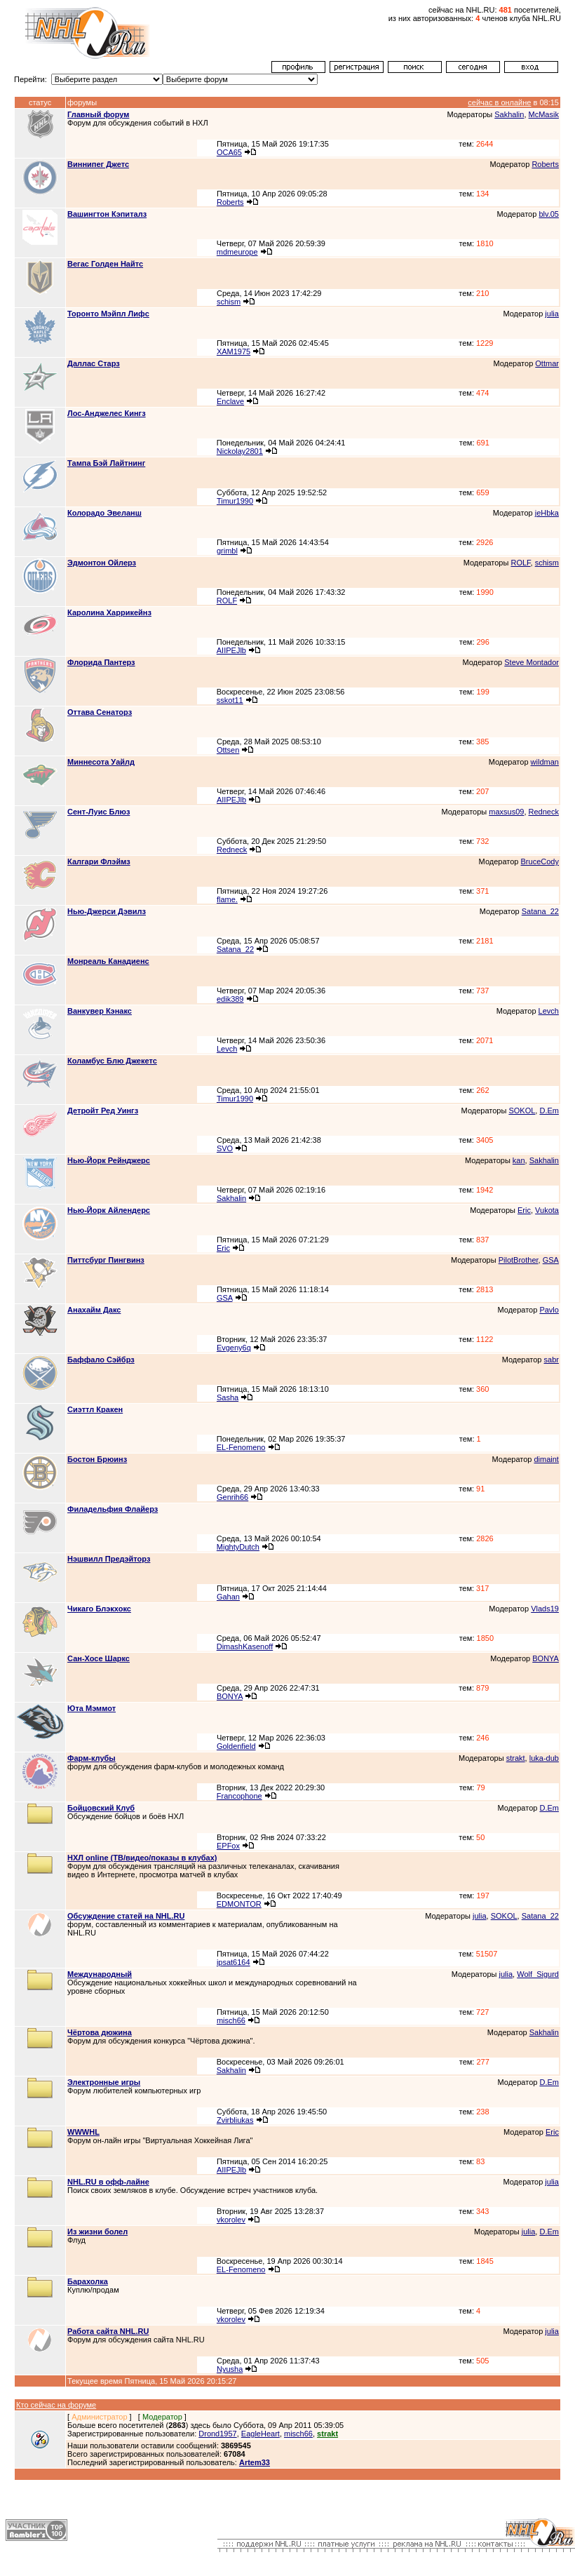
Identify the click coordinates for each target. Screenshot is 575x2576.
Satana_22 (540, 911)
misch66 (231, 2020)
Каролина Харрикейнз (109, 612)
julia (552, 313)
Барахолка (87, 2281)
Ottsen (228, 750)
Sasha (227, 1397)
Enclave (230, 401)
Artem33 (254, 2462)
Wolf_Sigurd (538, 1974)
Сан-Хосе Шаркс (98, 1658)
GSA (551, 1260)
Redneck (544, 811)
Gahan (228, 1596)
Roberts (545, 164)
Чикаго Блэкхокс (99, 1608)
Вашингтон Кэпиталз (107, 214)
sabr (551, 1359)
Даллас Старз (93, 363)
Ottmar (547, 363)
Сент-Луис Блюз (98, 811)
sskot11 (230, 700)
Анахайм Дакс (94, 1310)
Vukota (547, 1210)
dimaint (546, 1459)
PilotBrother (519, 1260)
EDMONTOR (239, 1904)
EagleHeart (260, 2433)
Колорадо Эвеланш (104, 513)
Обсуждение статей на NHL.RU (125, 1916)
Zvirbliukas (235, 2120)
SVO (225, 1148)
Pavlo (549, 1310)
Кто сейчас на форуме (56, 2405)
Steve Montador (531, 662)
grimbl (227, 550)
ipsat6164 (233, 1962)
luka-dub (544, 1758)
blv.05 (549, 214)
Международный (99, 1974)
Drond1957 (217, 2433)
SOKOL (521, 1110)
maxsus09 (506, 811)
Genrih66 (232, 1497)
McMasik (544, 114)
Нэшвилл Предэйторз (108, 1559)
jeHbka (547, 513)
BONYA (545, 1658)
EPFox (228, 1846)
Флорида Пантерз (101, 662)
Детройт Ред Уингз (102, 1110)
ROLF (520, 562)
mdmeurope (237, 252)
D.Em (549, 1110)
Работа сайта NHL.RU (108, 2331)
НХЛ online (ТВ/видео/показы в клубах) (142, 1857)
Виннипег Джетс (98, 164)
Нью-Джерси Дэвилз (106, 911)
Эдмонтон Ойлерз (101, 562)
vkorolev (231, 2219)
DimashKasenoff (245, 1646)
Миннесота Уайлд (101, 762)
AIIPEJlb (231, 650)
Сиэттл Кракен (95, 1409)
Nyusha (230, 2369)
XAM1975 (233, 351)
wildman (545, 762)
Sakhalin (509, 114)
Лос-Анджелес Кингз (106, 413)
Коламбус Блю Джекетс (112, 1060)
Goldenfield (236, 1746)
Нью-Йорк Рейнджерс (108, 1160)
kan (519, 1160)
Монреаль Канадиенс (108, 961)
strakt (515, 1758)
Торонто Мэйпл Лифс (108, 313)
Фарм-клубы (91, 1758)
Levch (549, 1011)
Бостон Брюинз (97, 1459)
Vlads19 (545, 1608)
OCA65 (229, 152)
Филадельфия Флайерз (112, 1509)
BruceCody (540, 861)
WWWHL (83, 2132)
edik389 (230, 999)
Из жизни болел (97, 2231)
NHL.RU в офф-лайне (108, 2182)
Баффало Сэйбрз (101, 1359)
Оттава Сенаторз (99, 712)
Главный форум (98, 114)
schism (229, 301)
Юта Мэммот (91, 1708)
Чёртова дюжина (99, 2032)
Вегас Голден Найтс (105, 264)
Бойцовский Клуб (101, 1808)
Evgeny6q (234, 1347)
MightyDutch (238, 1547)
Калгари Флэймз (98, 861)
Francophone (239, 1796)
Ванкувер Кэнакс (99, 1011)
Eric (524, 1210)
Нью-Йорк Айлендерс (108, 1210)
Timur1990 (235, 501)
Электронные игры (103, 2082)
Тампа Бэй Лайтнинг (106, 463)
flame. (227, 899)
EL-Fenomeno (241, 1447)
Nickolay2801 (240, 451)
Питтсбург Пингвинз (105, 1260)
